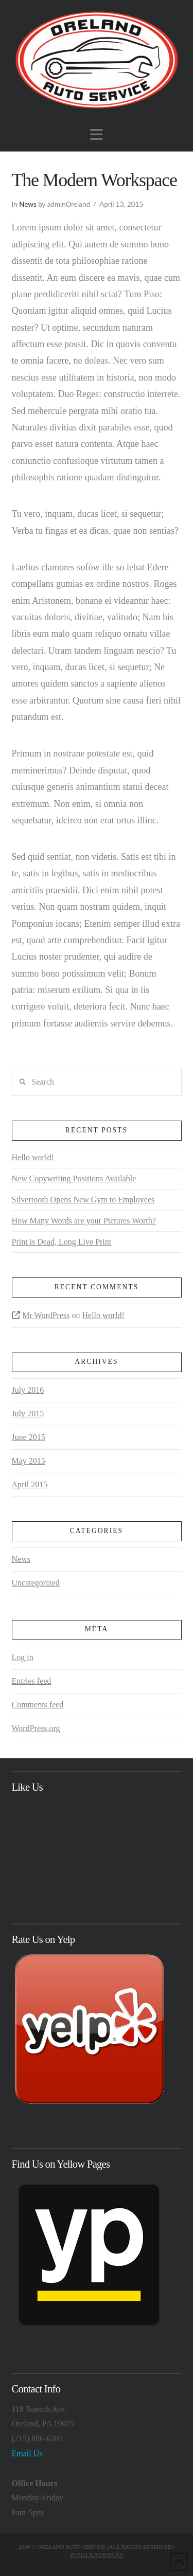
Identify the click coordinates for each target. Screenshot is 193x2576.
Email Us (27, 2453)
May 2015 (28, 1460)
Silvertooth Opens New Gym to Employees (83, 1199)
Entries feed (31, 1681)
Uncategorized (36, 1582)
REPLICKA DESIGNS (96, 2554)
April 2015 (30, 1484)
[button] (96, 135)
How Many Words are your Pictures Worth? (84, 1220)
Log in (22, 1657)
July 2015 (28, 1413)
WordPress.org (36, 1728)
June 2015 (28, 1437)
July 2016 (28, 1389)
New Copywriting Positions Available (74, 1178)
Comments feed (38, 1704)
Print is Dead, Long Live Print (62, 1241)
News (28, 204)
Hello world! (33, 1157)
